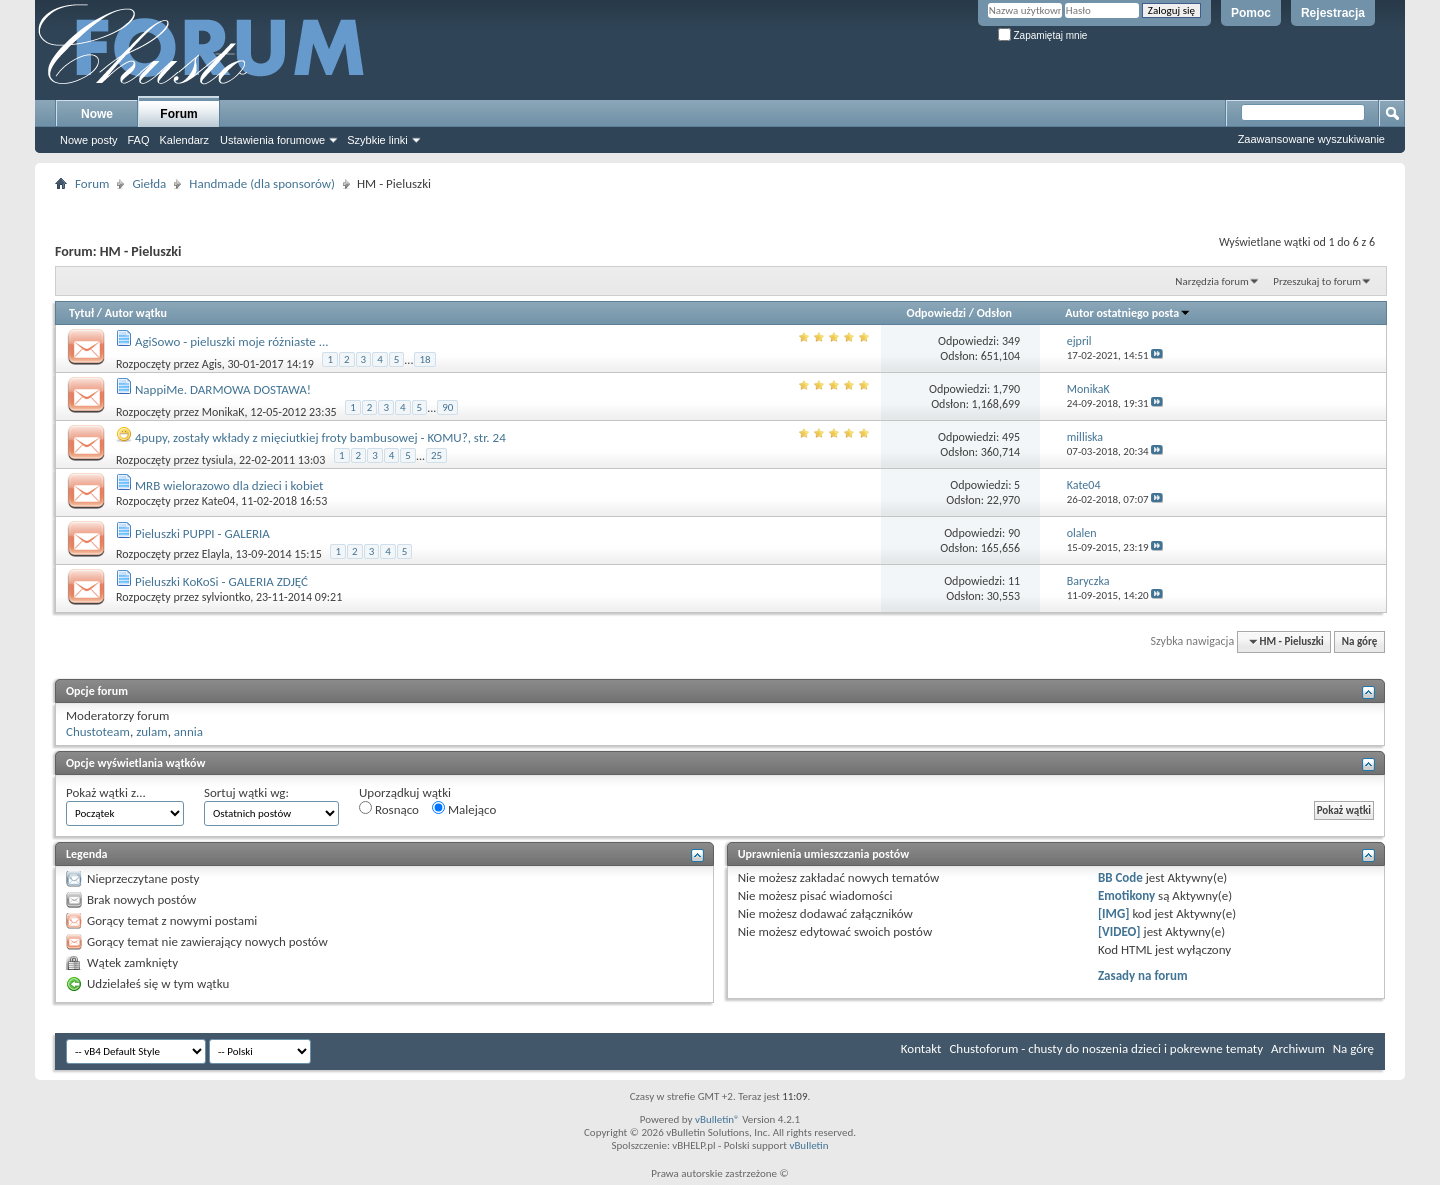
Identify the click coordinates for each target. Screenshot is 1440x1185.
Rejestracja (1333, 13)
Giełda (149, 183)
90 (447, 407)
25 (436, 455)
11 (1014, 581)
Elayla (216, 554)
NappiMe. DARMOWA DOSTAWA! (223, 389)
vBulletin (808, 1145)
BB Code (1120, 877)
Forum (178, 114)
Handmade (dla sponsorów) (262, 183)
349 (1011, 341)
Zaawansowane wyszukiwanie (1311, 139)
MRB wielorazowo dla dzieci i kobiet (229, 485)
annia (188, 731)
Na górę (1360, 641)
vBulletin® (717, 1119)
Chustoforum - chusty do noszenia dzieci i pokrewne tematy (1106, 1048)
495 (1011, 437)
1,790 (1006, 389)
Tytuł (81, 313)
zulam (152, 731)
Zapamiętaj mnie (1043, 35)
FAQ (138, 140)
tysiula (218, 460)
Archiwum (1298, 1048)
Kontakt (921, 1048)
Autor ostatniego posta (1128, 313)
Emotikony (1126, 895)
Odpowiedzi (937, 313)
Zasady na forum (1143, 975)
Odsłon (994, 313)
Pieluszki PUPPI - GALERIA (202, 533)
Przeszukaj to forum (1317, 281)
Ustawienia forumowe (272, 140)
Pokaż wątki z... (106, 792)
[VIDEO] (1119, 931)
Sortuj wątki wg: (246, 792)
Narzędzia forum (1212, 281)
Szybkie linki (377, 140)
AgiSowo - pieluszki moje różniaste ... (232, 341)
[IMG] (1114, 913)
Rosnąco (389, 809)
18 (424, 359)
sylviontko (226, 597)
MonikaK (223, 412)
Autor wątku (136, 313)
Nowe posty (88, 140)
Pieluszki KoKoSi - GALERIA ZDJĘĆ (221, 581)
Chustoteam (98, 731)
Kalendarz (185, 140)
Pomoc (1251, 13)
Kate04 (219, 501)
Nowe (97, 114)
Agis (212, 364)
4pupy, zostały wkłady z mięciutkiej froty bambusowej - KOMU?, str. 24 (320, 437)
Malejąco (464, 809)
